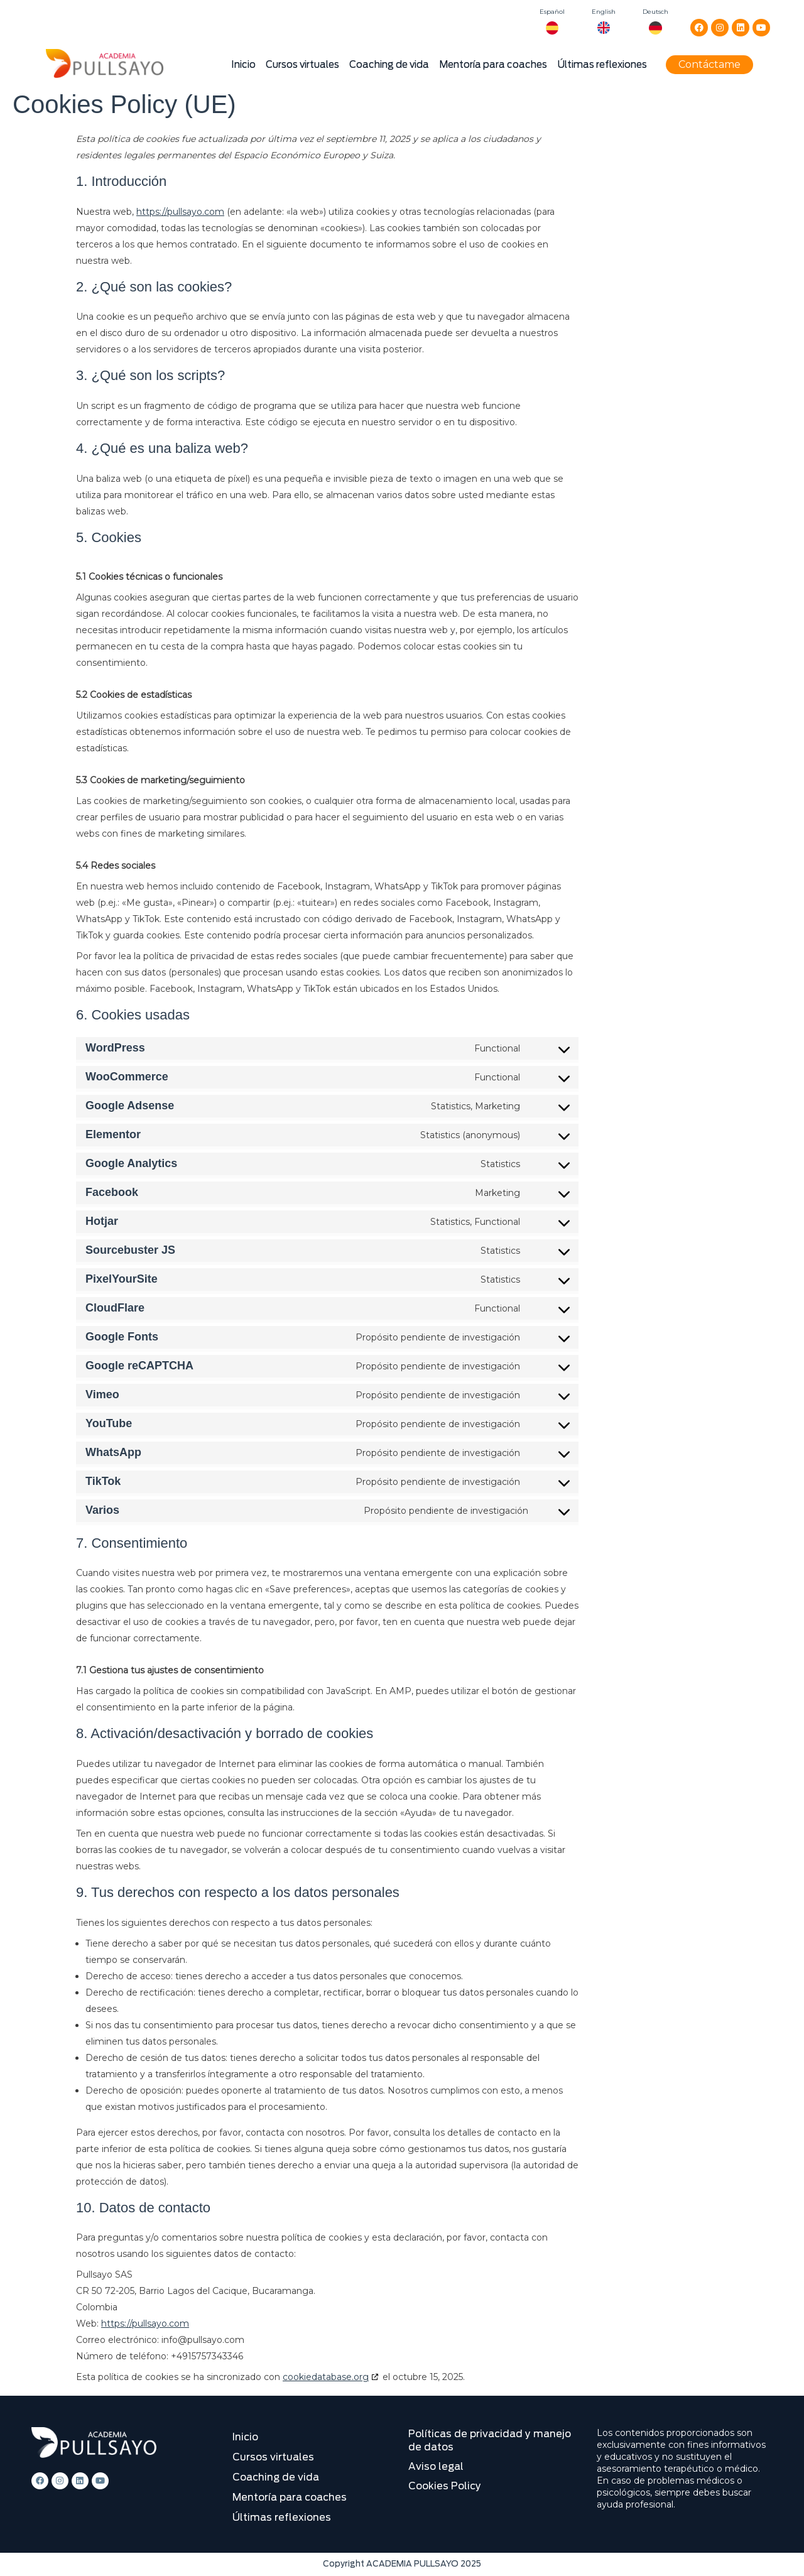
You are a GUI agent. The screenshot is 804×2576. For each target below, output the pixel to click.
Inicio (243, 64)
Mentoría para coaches (493, 64)
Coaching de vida (389, 64)
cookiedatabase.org (326, 2377)
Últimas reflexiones (602, 64)
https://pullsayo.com (180, 211)
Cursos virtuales (302, 64)
